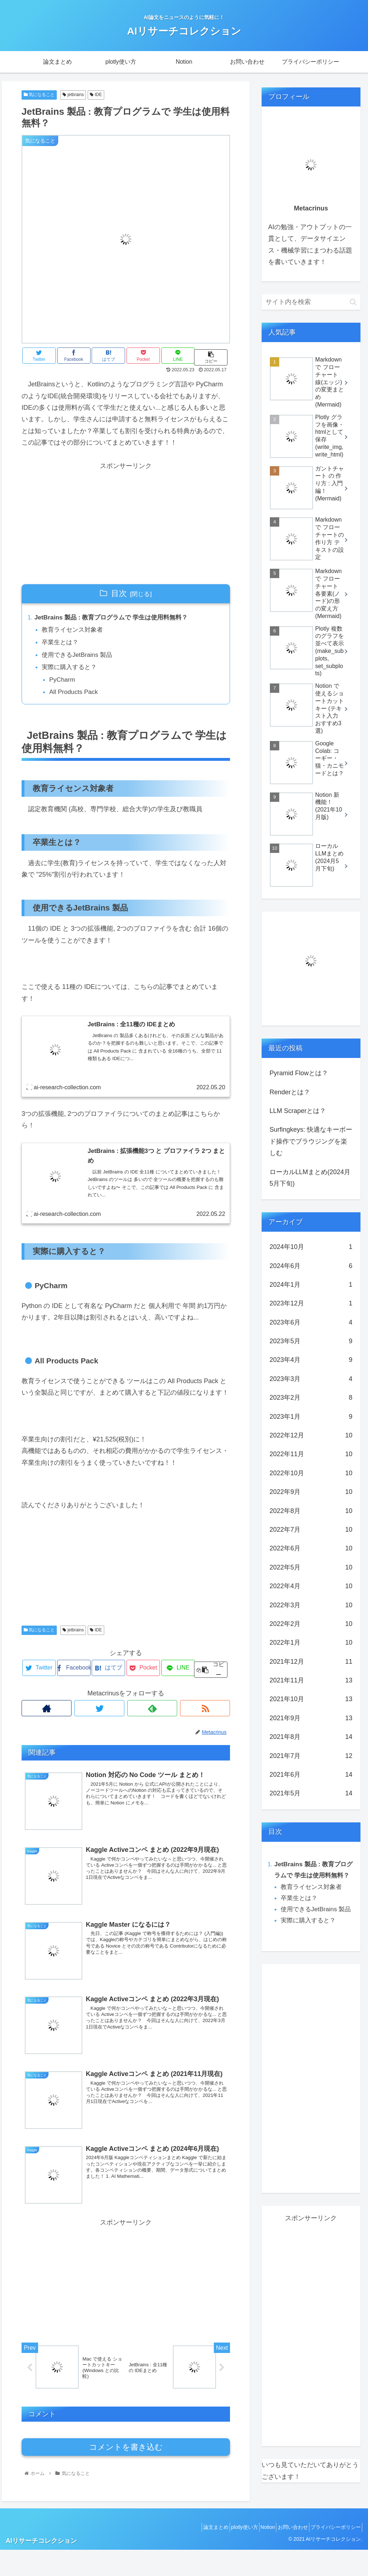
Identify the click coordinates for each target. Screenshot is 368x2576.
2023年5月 (311, 1341)
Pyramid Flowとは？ (299, 1073)
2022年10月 (311, 1473)
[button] (353, 302)
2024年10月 (311, 1247)
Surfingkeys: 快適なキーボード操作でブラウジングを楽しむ (311, 1141)
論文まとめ (193, 2554)
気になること (39, 94)
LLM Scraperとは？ (298, 1110)
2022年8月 (311, 1511)
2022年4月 (311, 1586)
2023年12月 (311, 1303)
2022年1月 (311, 1642)
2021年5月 (311, 1793)
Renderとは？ (290, 1092)
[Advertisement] (126, 522)
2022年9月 (311, 1492)
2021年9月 (311, 1718)
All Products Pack (75, 695)
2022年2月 (311, 1624)
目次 (119, 593)
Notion (255, 2554)
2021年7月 (311, 1756)
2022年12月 (311, 1435)
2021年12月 (311, 1661)
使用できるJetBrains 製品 (80, 656)
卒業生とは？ (62, 644)
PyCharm (63, 682)
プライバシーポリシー (333, 2554)
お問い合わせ (285, 2554)
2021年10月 (311, 1699)
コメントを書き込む (126, 2454)
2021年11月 (311, 1680)
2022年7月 (311, 1529)
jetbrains (73, 94)
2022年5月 (311, 1567)
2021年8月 (311, 1737)
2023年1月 (311, 1416)
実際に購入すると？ (72, 669)
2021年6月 (311, 1774)
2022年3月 (311, 1605)
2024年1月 (311, 1284)
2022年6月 (311, 1548)
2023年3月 (311, 1379)
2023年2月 (311, 1397)
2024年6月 (311, 1266)
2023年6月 (311, 1322)
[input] (311, 302)
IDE (96, 94)
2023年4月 (311, 1360)
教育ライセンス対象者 (75, 631)
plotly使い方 (227, 2554)
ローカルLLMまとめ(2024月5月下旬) (310, 1177)
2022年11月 (311, 1454)
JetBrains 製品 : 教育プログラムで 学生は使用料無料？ (116, 618)
